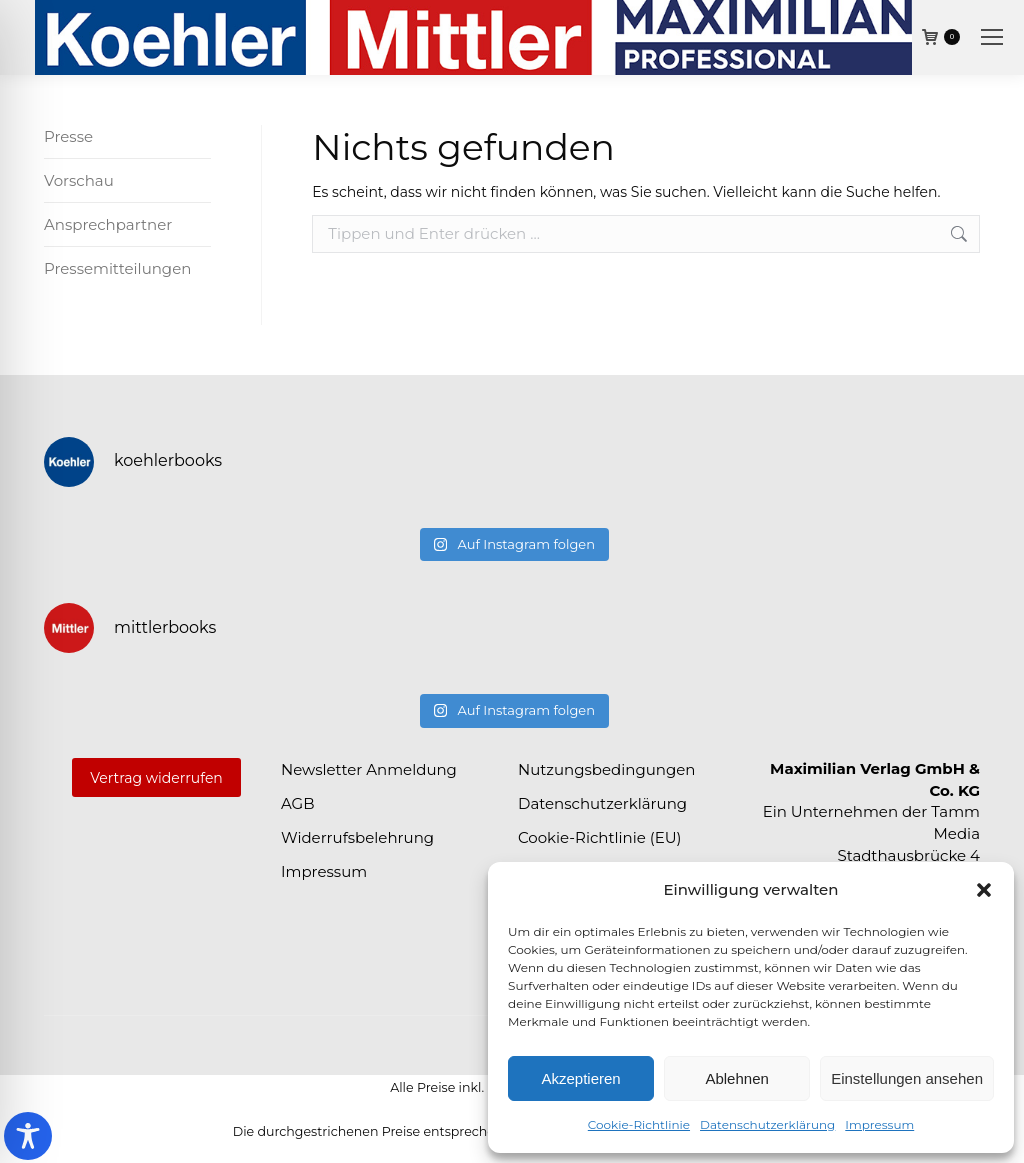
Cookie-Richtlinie (639, 1124)
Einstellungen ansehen (907, 1078)
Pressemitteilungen (117, 268)
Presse (68, 136)
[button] (984, 890)
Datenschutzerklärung (767, 1124)
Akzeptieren (580, 1078)
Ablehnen (736, 1078)
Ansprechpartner (108, 224)
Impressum (879, 1124)
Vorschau (79, 180)
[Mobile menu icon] (992, 37)
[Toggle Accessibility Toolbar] (28, 1136)
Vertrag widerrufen (156, 778)
